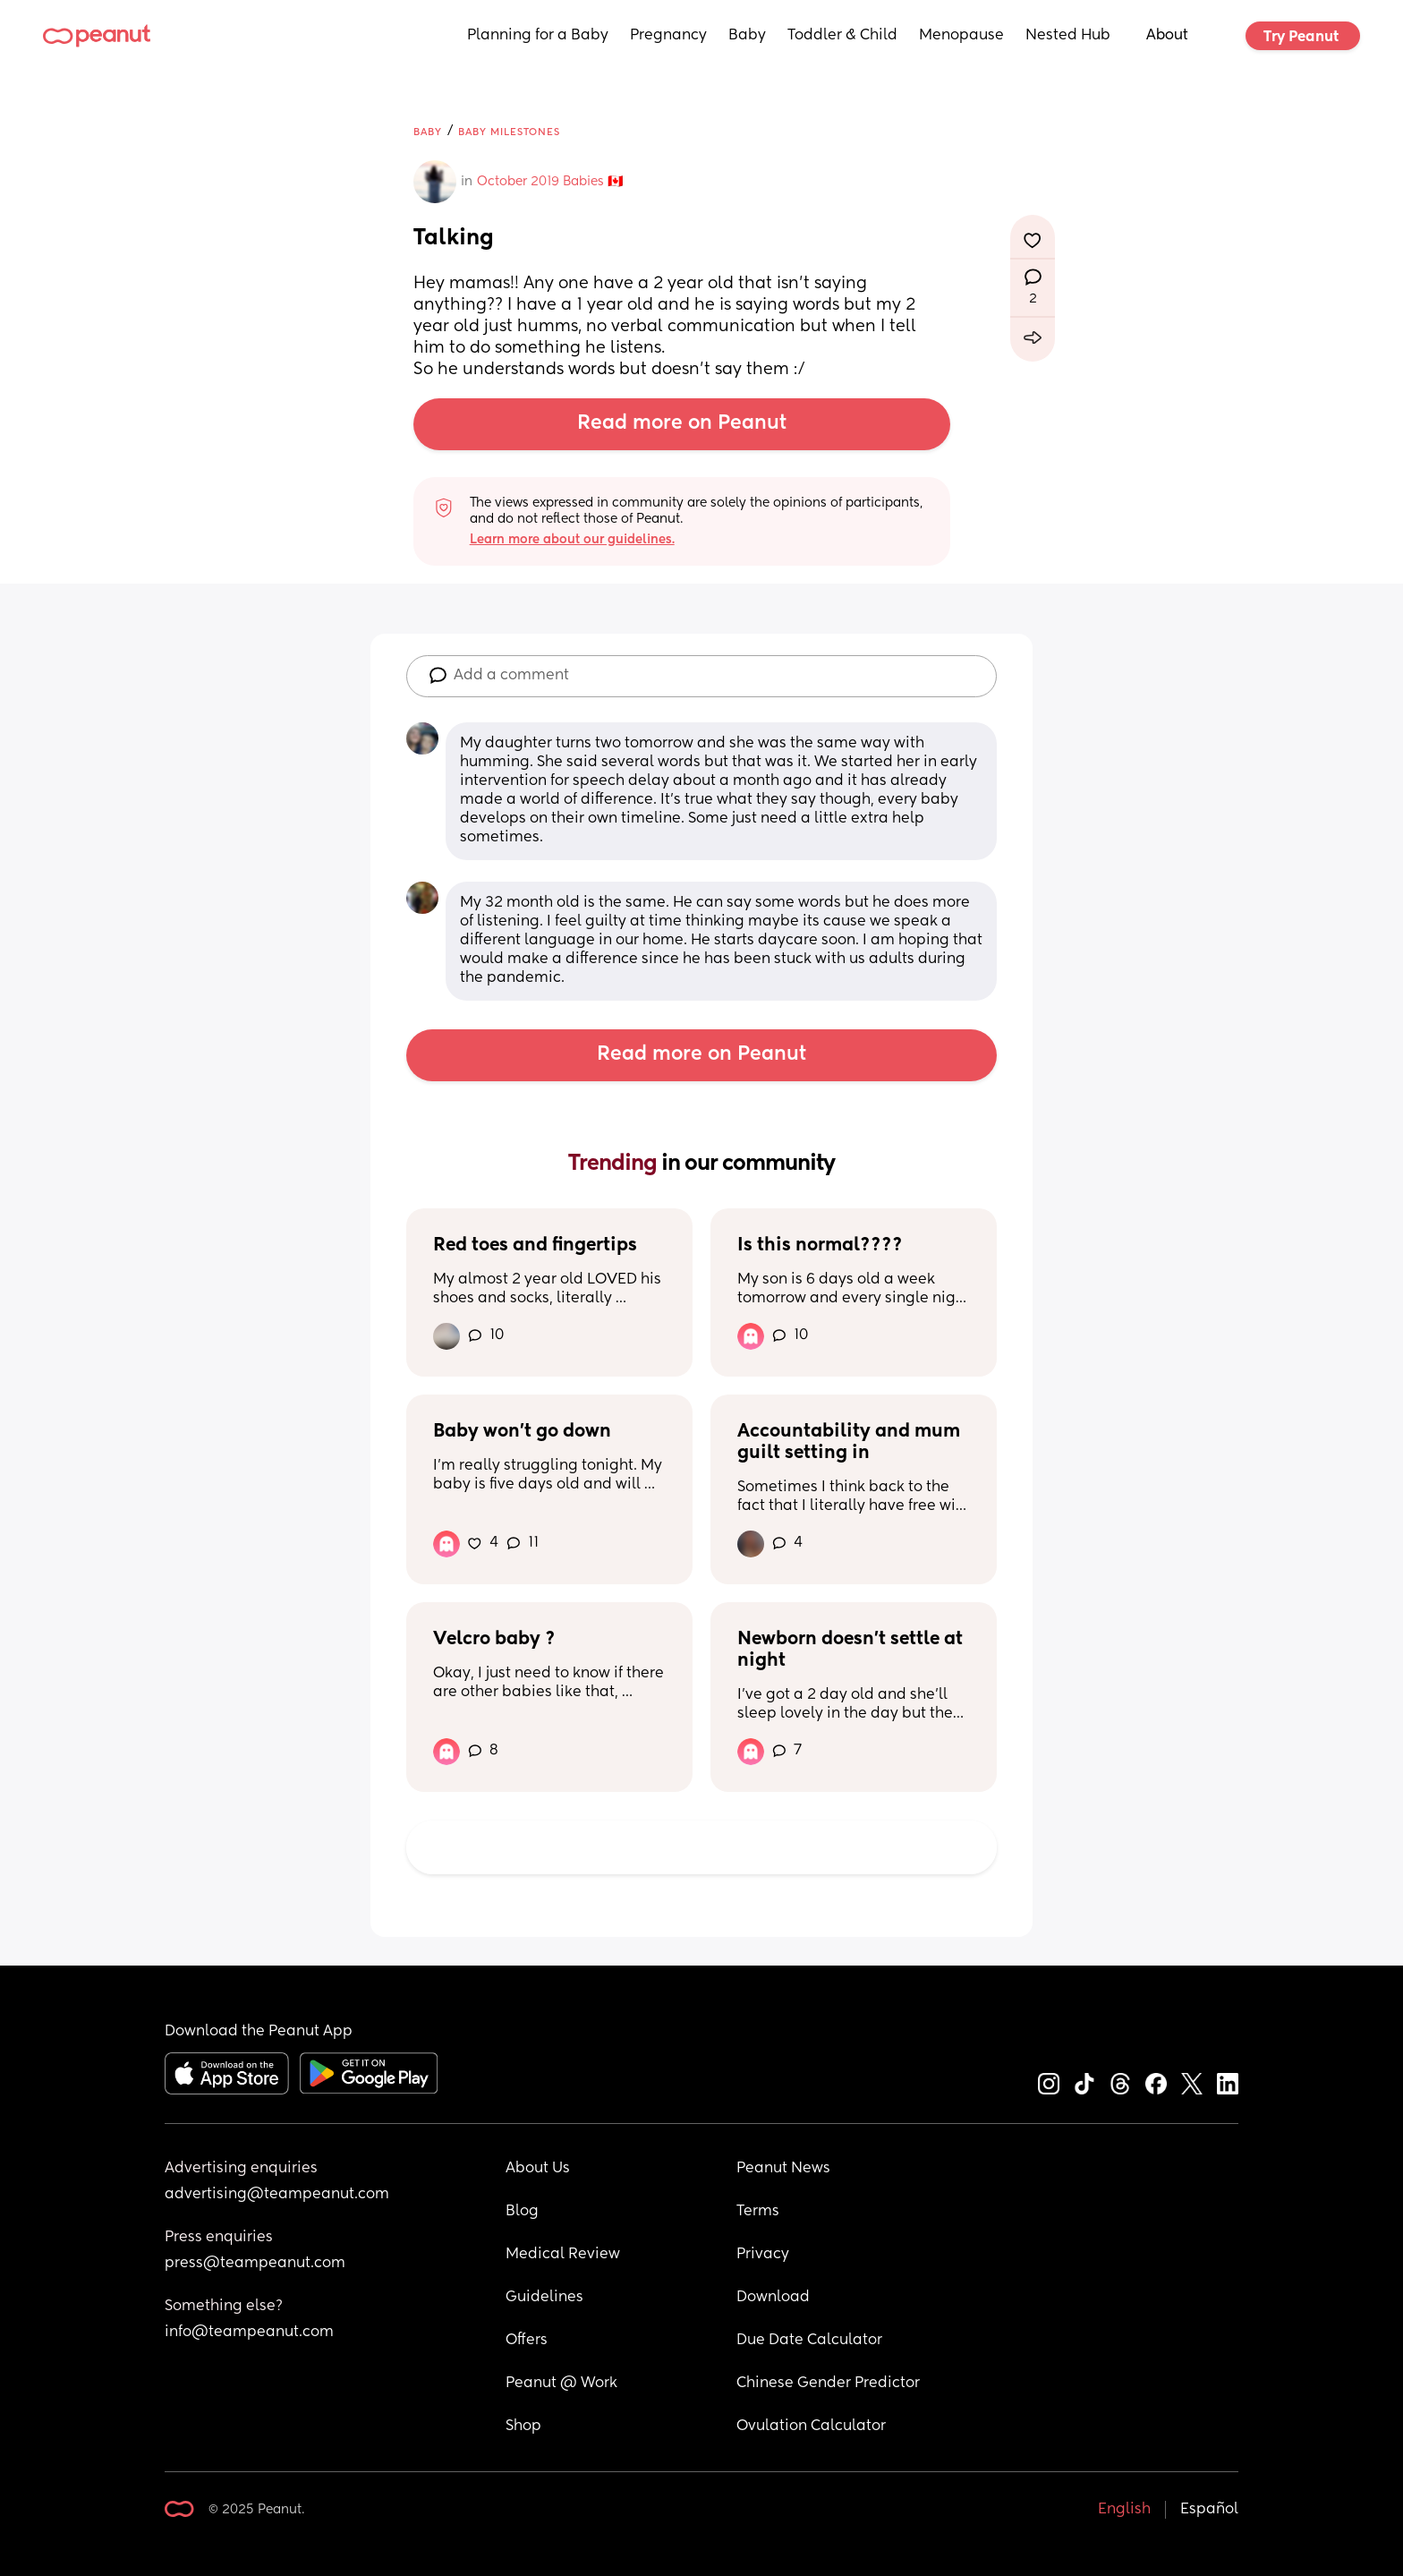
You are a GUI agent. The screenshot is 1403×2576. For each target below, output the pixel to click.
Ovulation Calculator (811, 2426)
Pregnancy (668, 36)
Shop (523, 2426)
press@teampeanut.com (255, 2263)
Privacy (762, 2255)
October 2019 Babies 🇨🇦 (550, 181)
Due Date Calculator (809, 2340)
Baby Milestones (509, 132)
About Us (538, 2169)
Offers (527, 2340)
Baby (747, 36)
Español (1209, 2510)
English (1124, 2510)
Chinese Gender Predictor (828, 2383)
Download (773, 2297)
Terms (757, 2212)
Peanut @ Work (561, 2383)
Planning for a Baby (537, 36)
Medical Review (563, 2255)
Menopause (961, 36)
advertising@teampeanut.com (277, 2195)
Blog (522, 2212)
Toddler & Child (842, 36)
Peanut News (783, 2169)
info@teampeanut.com (249, 2332)
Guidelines (544, 2297)
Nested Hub (1067, 36)
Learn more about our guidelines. (572, 539)
